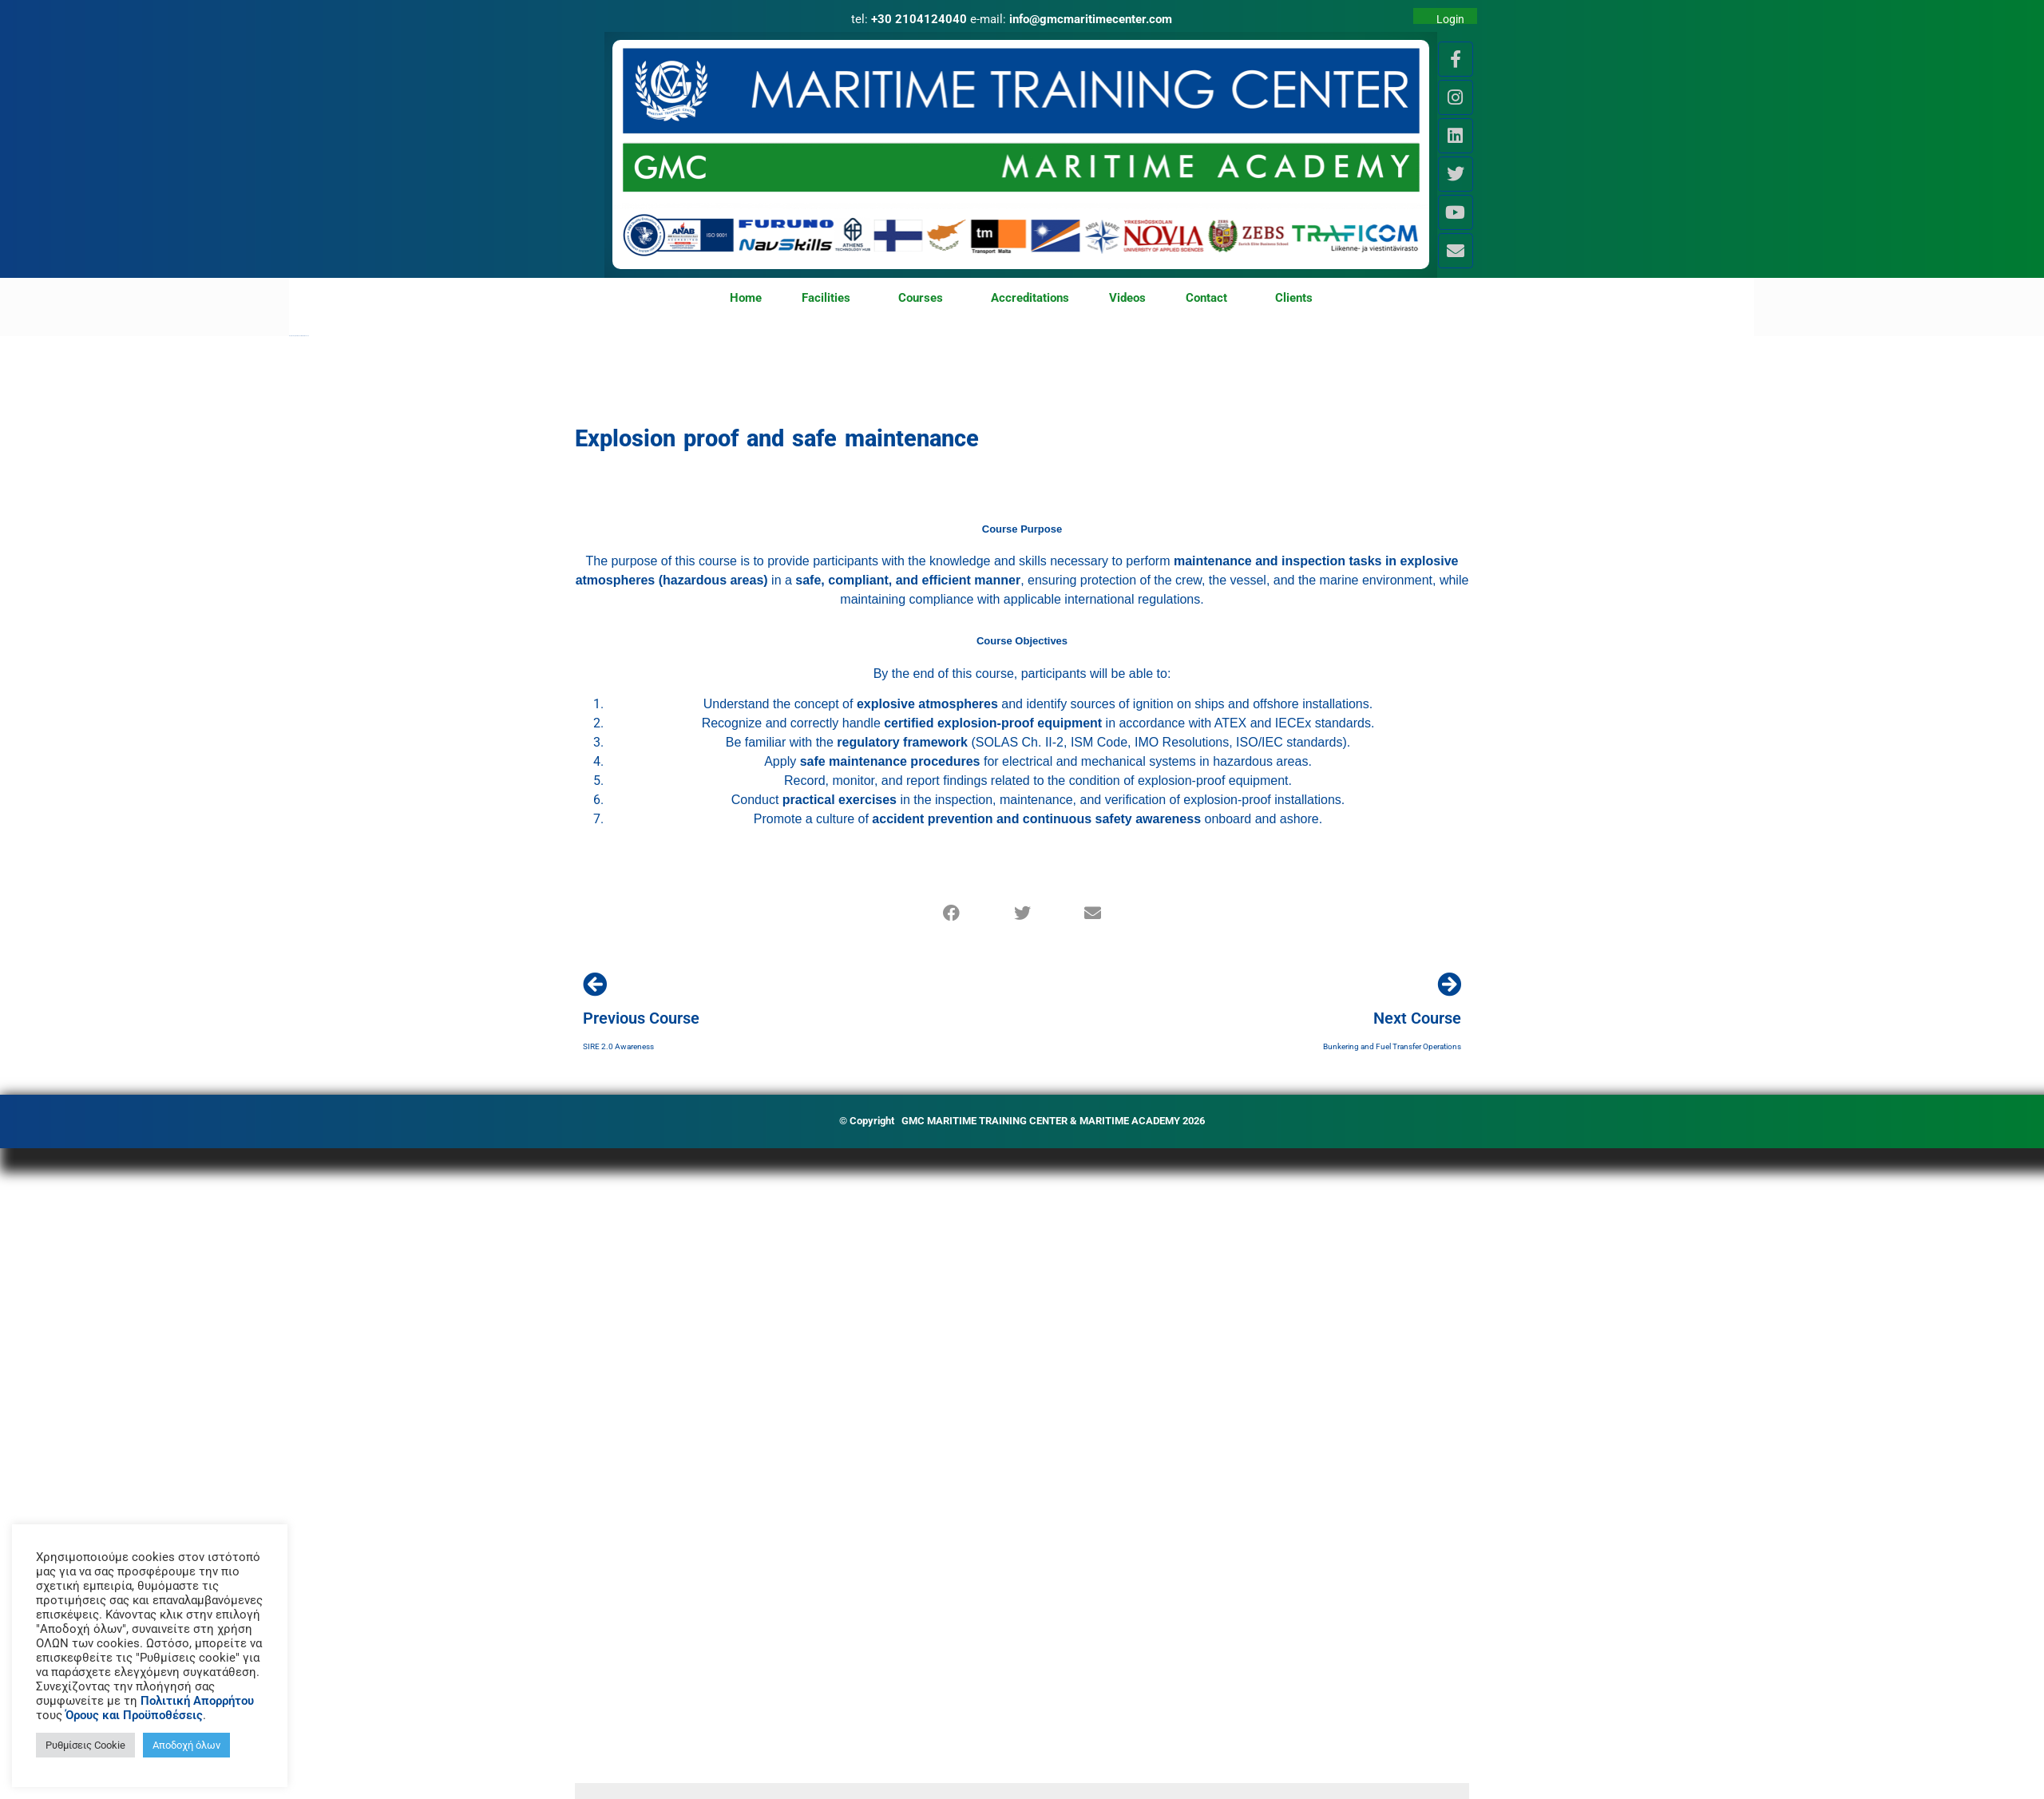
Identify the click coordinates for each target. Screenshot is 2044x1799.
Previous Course (641, 1018)
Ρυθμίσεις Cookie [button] (85, 1745)
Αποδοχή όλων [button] (186, 1745)
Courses (924, 299)
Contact (1210, 299)
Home (746, 298)
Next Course (1417, 1018)
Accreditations (1030, 298)
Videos (1127, 298)
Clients (1294, 298)
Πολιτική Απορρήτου (197, 1701)
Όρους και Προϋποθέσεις (134, 1715)
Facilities (830, 299)
